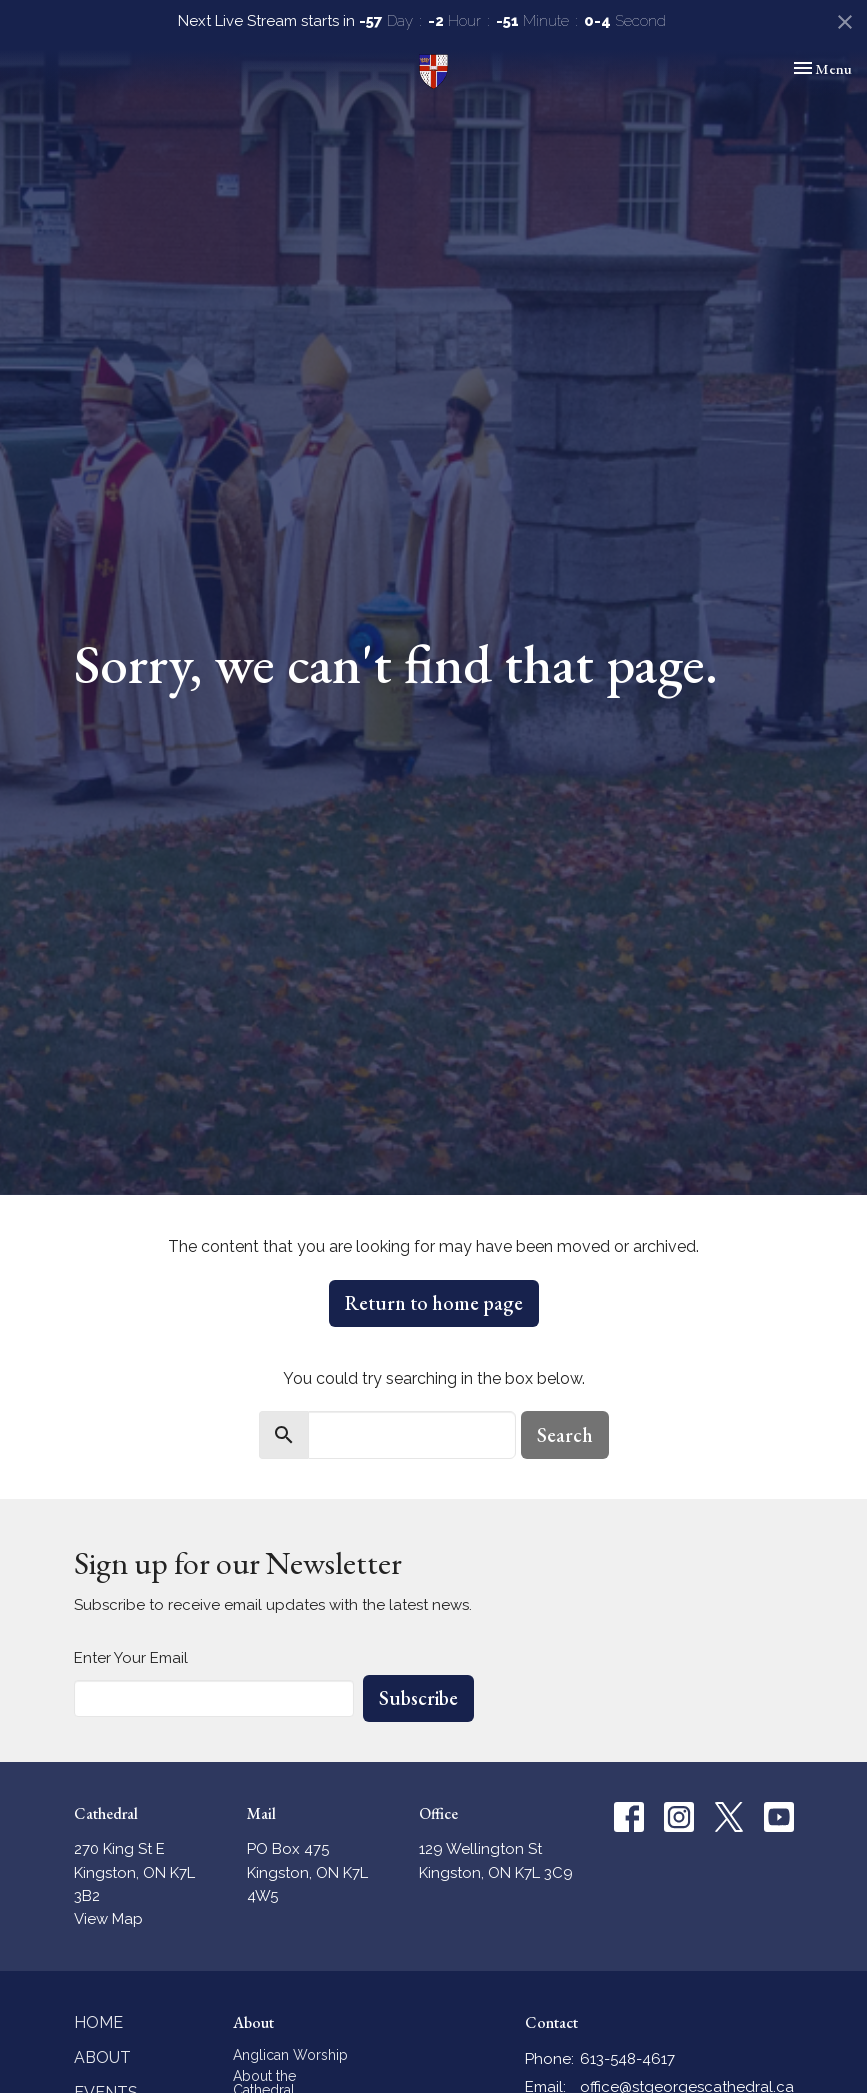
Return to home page (434, 1303)
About (102, 2057)
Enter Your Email (131, 1658)
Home (98, 2022)
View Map (108, 1919)
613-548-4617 (627, 2059)
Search (565, 1435)
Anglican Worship (290, 2055)
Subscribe (418, 1698)
